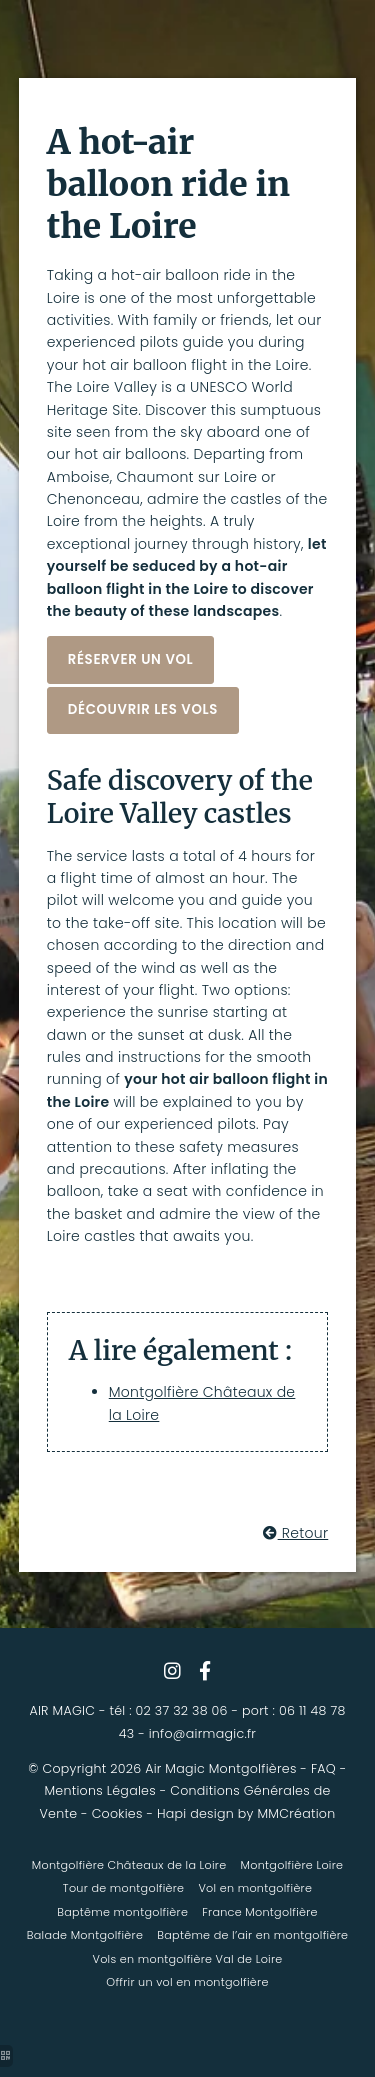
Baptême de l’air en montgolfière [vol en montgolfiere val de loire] (252, 1935)
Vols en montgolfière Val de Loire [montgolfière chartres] (187, 1959)
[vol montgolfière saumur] (205, 1671)
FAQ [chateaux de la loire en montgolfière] (323, 1768)
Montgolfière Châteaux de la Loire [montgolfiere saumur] (129, 1865)
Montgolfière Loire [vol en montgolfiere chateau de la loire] (292, 1865)
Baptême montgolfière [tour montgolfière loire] (122, 1912)
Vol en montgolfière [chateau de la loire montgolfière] (255, 1888)
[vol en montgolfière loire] (172, 1671)
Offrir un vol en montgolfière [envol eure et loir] (187, 1982)
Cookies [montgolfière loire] (117, 1813)
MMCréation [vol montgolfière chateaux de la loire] (296, 1813)
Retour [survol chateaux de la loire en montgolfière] (295, 1533)
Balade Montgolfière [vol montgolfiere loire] (85, 1935)
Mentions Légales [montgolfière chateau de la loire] (99, 1790)
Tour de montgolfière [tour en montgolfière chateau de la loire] (124, 1888)
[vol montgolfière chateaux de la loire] (131, 659)
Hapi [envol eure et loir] (172, 1813)
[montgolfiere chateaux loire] (143, 710)
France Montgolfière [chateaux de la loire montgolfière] (260, 1912)
